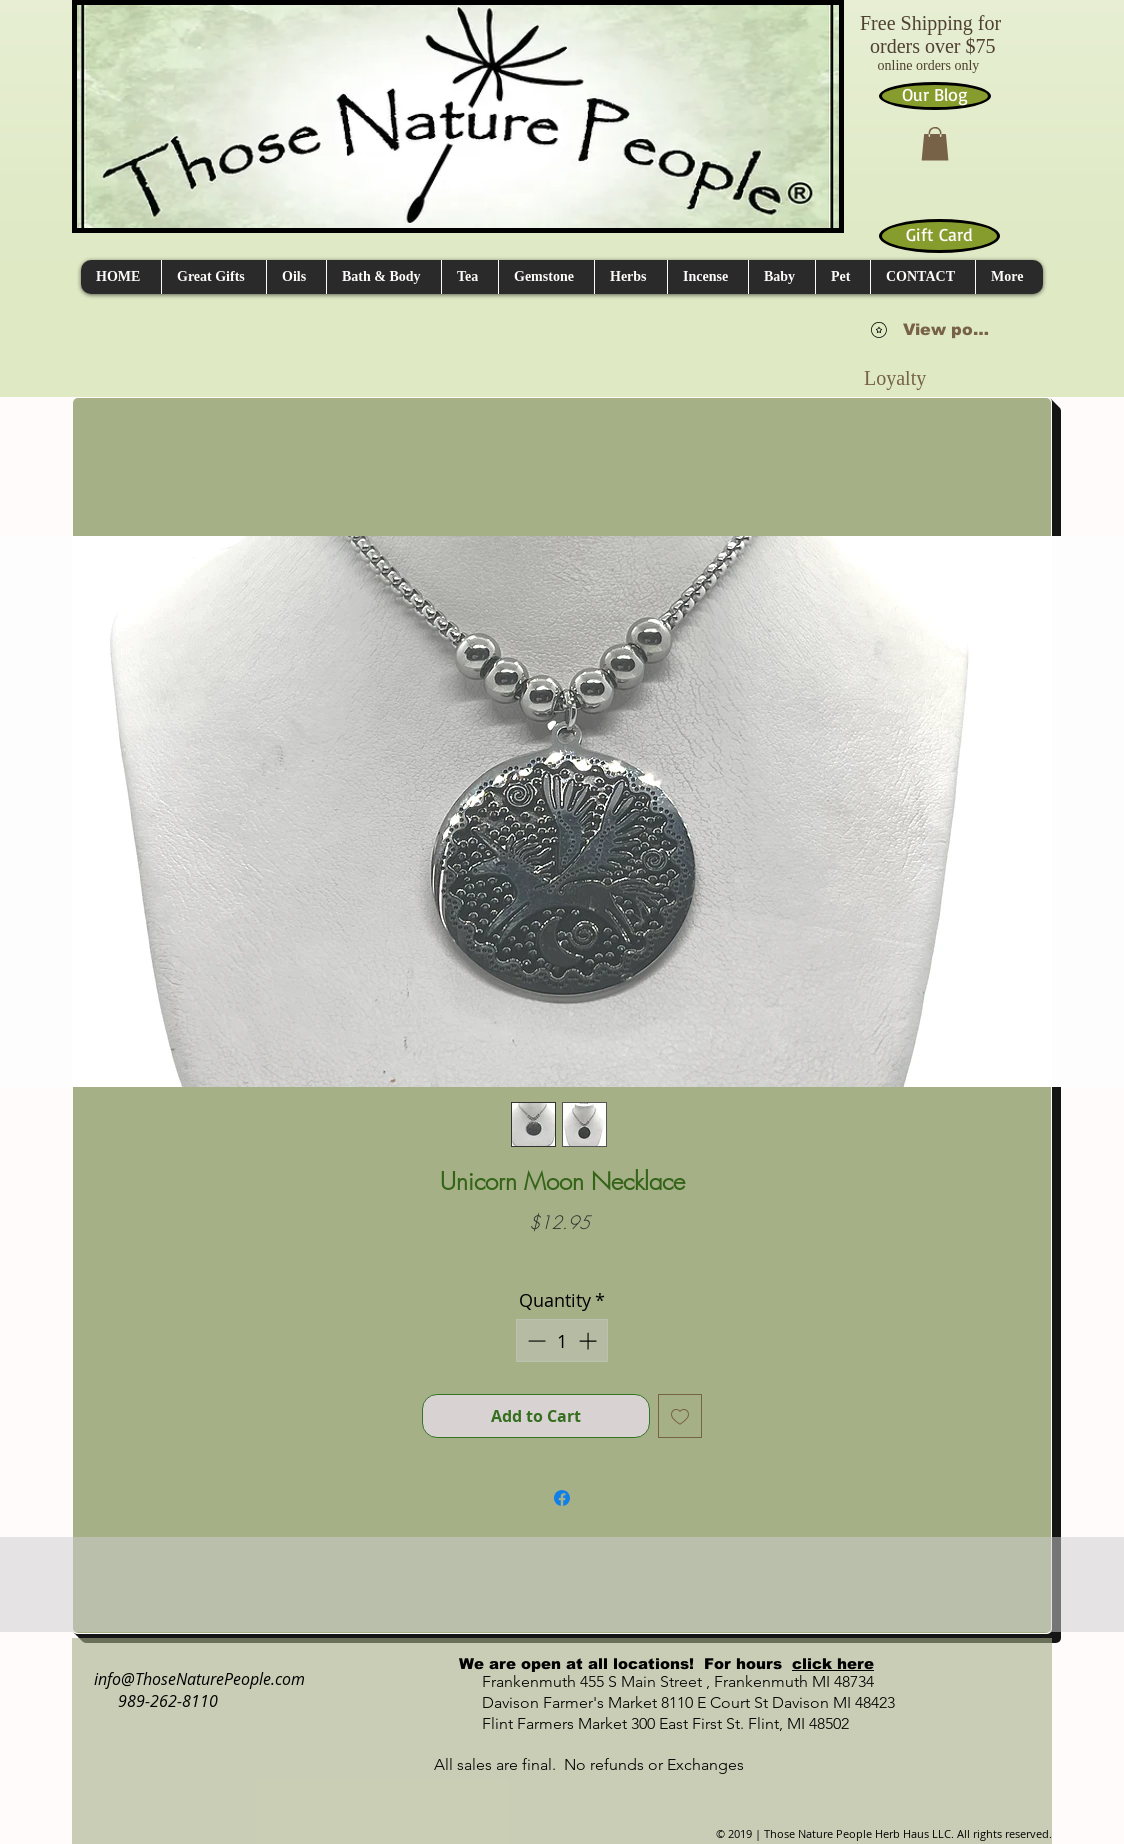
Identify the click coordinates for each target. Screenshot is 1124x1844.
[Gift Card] (939, 236)
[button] (935, 143)
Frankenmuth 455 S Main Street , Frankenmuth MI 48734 (656, 1681)
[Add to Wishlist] (680, 1416)
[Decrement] (534, 1340)
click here (833, 1663)
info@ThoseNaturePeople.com (191, 1679)
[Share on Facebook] (562, 1498)
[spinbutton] (562, 1340)
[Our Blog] (935, 96)
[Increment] (589, 1340)
